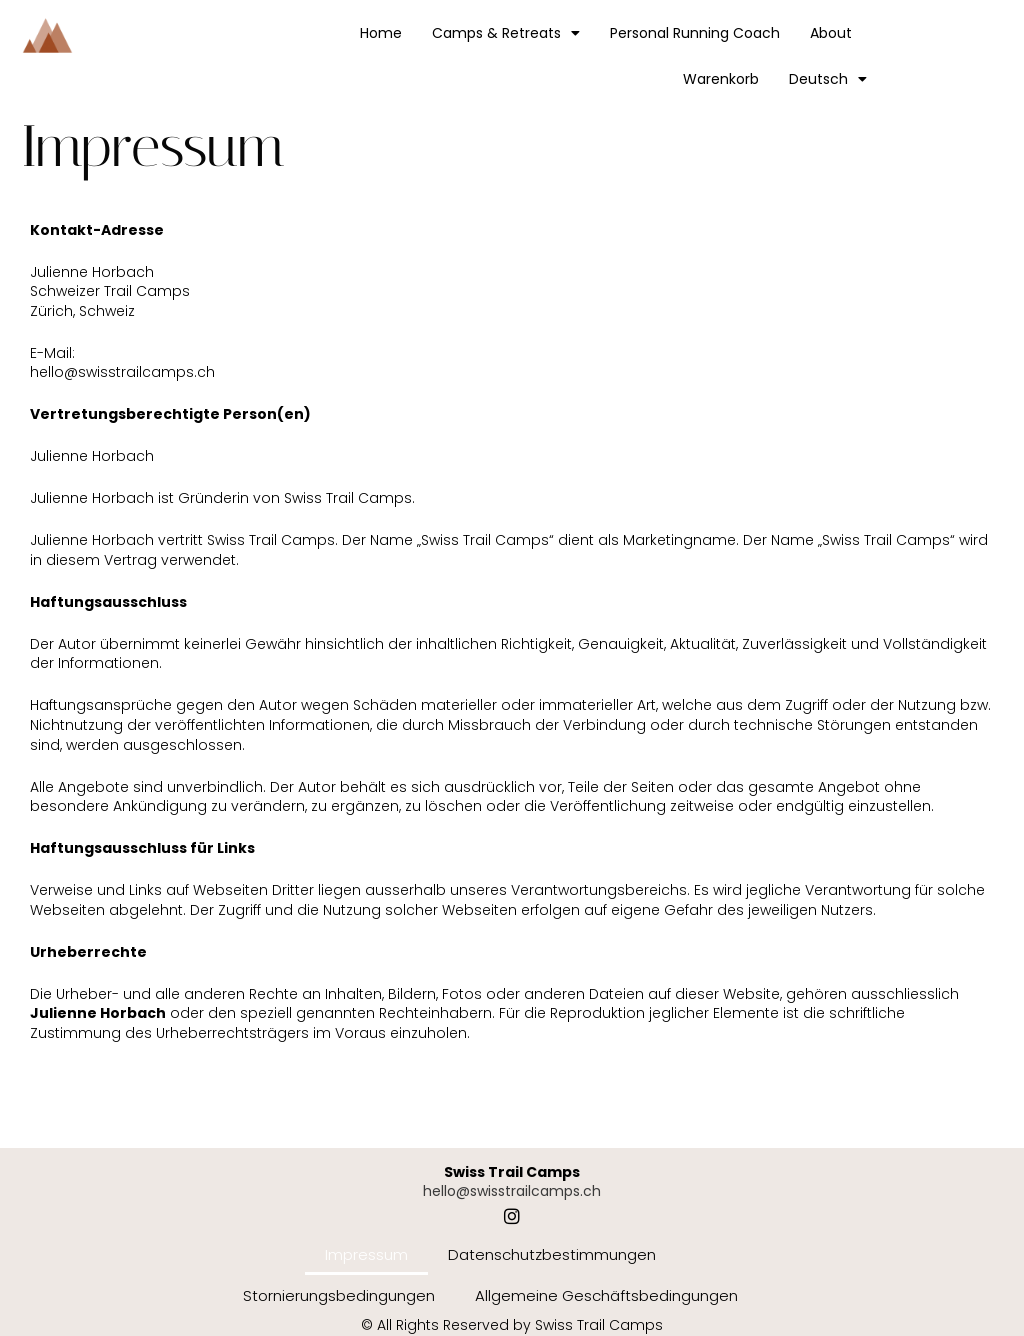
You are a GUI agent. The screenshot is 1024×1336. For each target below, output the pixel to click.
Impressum (366, 1254)
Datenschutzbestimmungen (552, 1254)
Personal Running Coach (695, 33)
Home (381, 33)
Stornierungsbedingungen (339, 1295)
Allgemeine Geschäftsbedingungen (606, 1295)
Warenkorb (721, 79)
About (831, 33)
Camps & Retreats (506, 33)
